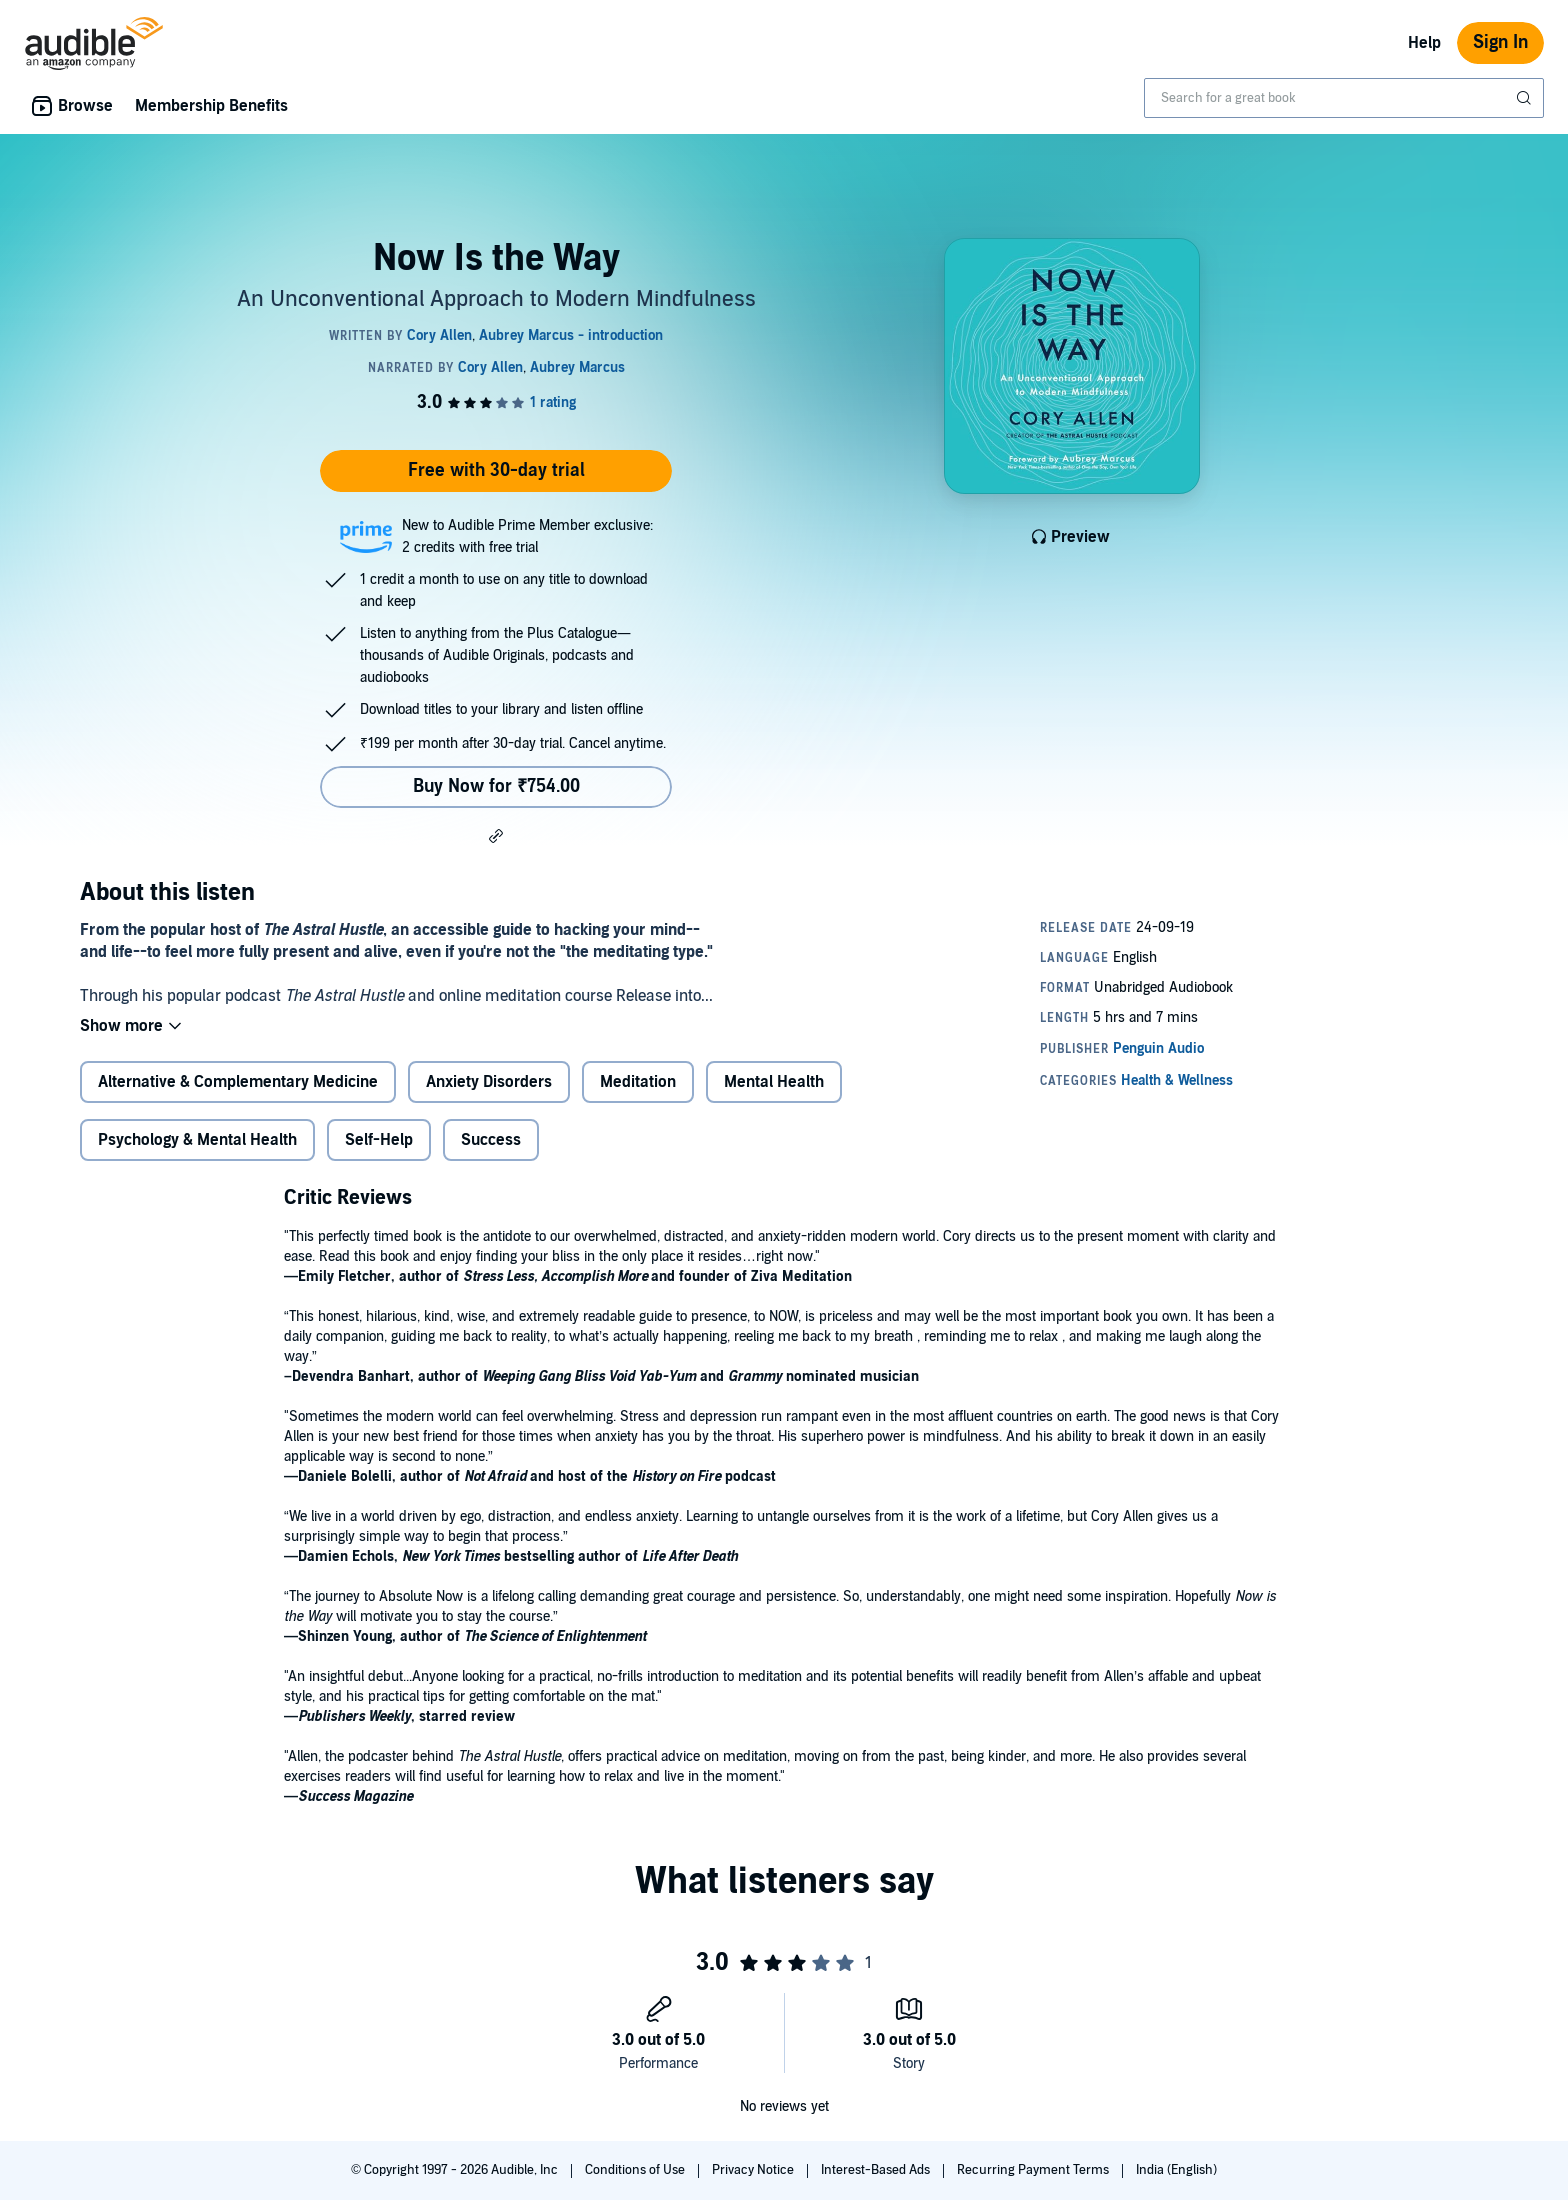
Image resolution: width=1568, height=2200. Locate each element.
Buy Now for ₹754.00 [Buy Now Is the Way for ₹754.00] (496, 786)
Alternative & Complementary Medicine (238, 1082)
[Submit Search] (1526, 98)
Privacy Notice (754, 2170)
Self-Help (379, 1140)
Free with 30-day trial (496, 470)
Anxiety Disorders (489, 1082)
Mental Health (774, 1082)
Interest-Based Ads (877, 2170)
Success (491, 1140)
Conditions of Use (636, 2170)
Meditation (638, 1082)
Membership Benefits (211, 106)
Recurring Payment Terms (1034, 2170)
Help (1424, 43)
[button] (496, 835)
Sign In (1500, 42)
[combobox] (1344, 98)
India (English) (1176, 2170)
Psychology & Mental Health (197, 1140)
